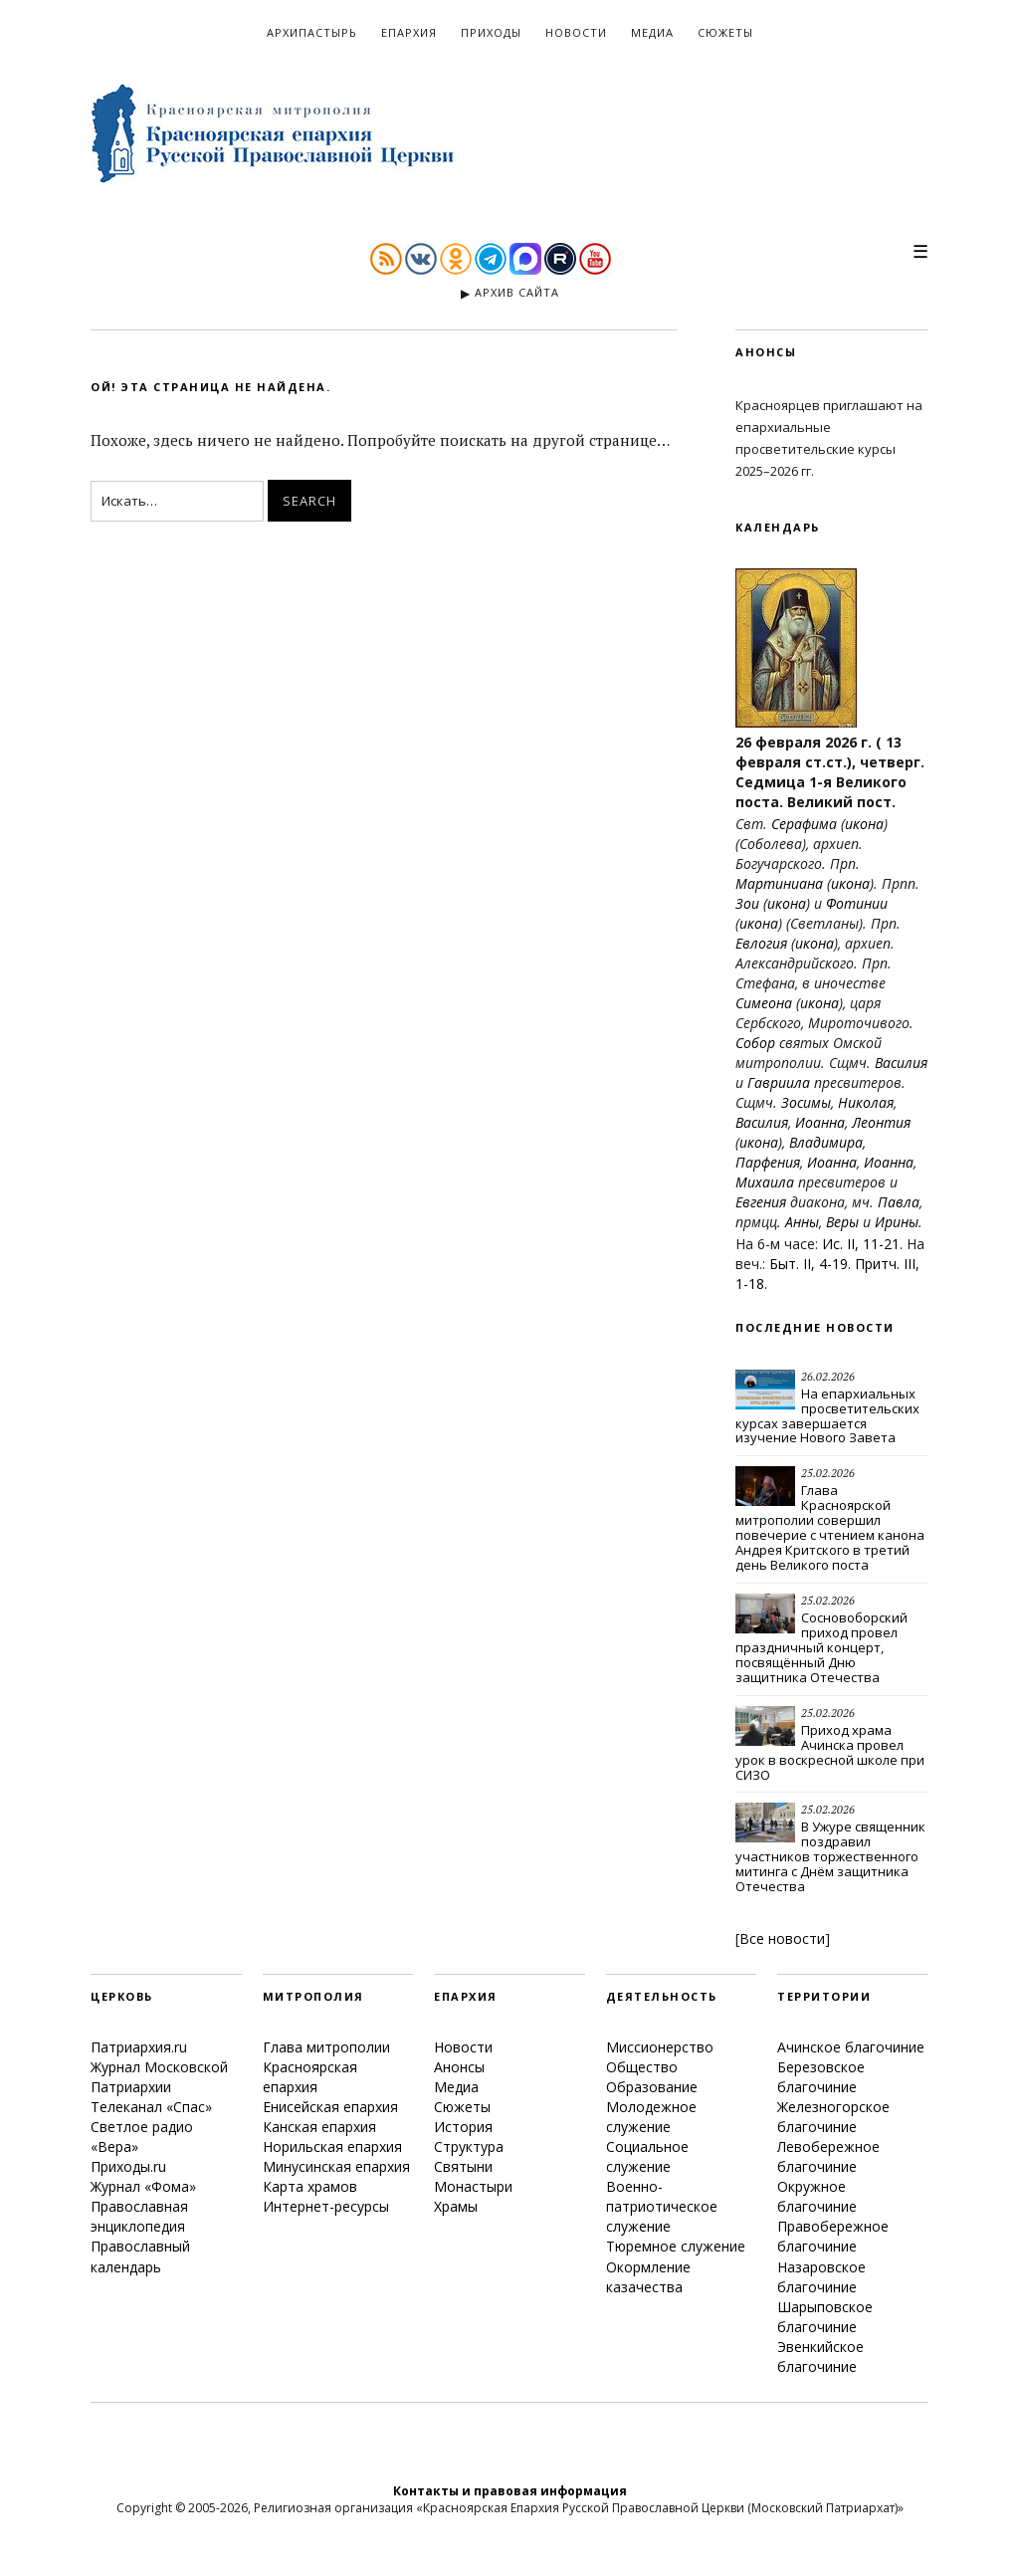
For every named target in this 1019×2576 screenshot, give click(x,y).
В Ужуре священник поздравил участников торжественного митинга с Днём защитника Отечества (830, 1856)
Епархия (409, 32)
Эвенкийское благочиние (820, 2356)
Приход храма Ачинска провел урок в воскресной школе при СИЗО (829, 1752)
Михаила (764, 1182)
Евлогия (761, 943)
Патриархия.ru (139, 2047)
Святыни (463, 2166)
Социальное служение (647, 2156)
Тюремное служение (675, 2246)
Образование (652, 2086)
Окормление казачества (648, 2276)
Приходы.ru (128, 2166)
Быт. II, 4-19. (810, 1263)
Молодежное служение (651, 2116)
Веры (842, 1221)
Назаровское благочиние (821, 2276)
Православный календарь (140, 2256)
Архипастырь (312, 32)
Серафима (804, 823)
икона (864, 823)
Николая (866, 1102)
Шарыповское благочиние (825, 2316)
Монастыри (473, 2186)
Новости (576, 32)
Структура (469, 2146)
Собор (755, 1042)
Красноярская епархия (310, 2076)
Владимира (826, 1142)
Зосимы (806, 1102)
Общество (642, 2066)
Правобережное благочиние (833, 2236)
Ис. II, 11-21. (862, 1243)
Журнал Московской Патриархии (159, 2076)
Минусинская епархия (336, 2166)
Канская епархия (319, 2126)
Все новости (782, 1938)
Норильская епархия (332, 2146)
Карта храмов (310, 2186)
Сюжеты (725, 32)
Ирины (896, 1221)
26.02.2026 (828, 1377)
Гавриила (778, 1082)
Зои (747, 903)
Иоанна (820, 1122)
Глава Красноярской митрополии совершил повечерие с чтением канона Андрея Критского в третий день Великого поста (829, 1527)
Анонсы (459, 2066)
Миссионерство (659, 2047)
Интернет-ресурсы (326, 2206)
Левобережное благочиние (828, 2156)
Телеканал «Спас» (151, 2106)
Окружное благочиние (817, 2196)
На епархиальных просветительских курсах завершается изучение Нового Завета (827, 1416)
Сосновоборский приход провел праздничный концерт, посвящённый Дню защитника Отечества (821, 1647)
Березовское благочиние (821, 2076)
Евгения (760, 1201)
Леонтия (881, 1122)
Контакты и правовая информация (510, 2490)
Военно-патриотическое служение (661, 2206)
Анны (802, 1221)
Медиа (652, 32)
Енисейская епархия (330, 2106)
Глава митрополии (326, 2047)
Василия (901, 1062)
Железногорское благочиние (833, 2116)
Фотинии (857, 903)
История (463, 2126)
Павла (898, 1201)
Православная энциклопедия (139, 2216)
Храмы (456, 2206)
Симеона (763, 1002)
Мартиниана (779, 883)
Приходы (491, 32)
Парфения (767, 1162)
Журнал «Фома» (143, 2186)
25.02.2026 (828, 1473)
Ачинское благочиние (850, 2047)
